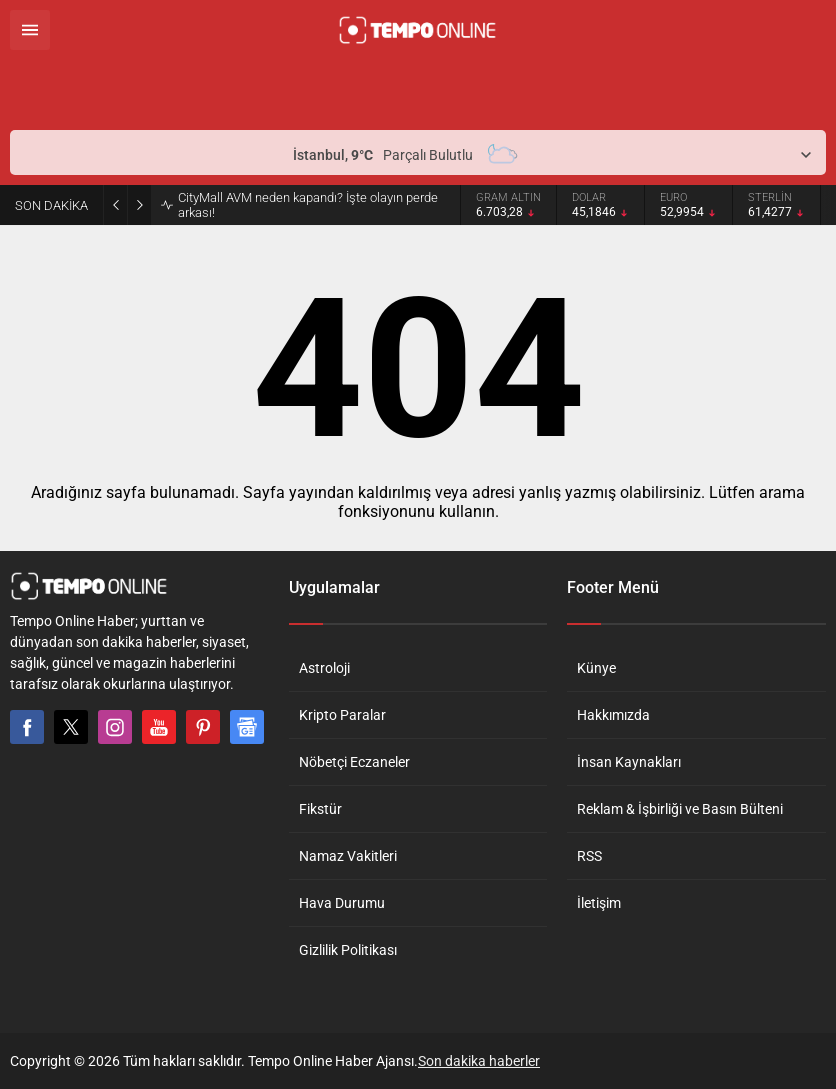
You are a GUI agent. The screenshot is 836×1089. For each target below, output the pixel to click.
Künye (596, 668)
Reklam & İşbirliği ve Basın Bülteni (680, 809)
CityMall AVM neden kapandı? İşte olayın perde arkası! (308, 205)
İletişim (599, 903)
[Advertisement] (244, 90)
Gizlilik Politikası (348, 950)
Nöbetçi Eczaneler (354, 762)
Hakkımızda (613, 715)
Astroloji (324, 668)
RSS (589, 856)
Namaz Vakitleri (348, 856)
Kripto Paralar (342, 715)
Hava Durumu (342, 903)
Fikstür (320, 809)
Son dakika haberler (479, 1061)
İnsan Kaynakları (629, 762)
